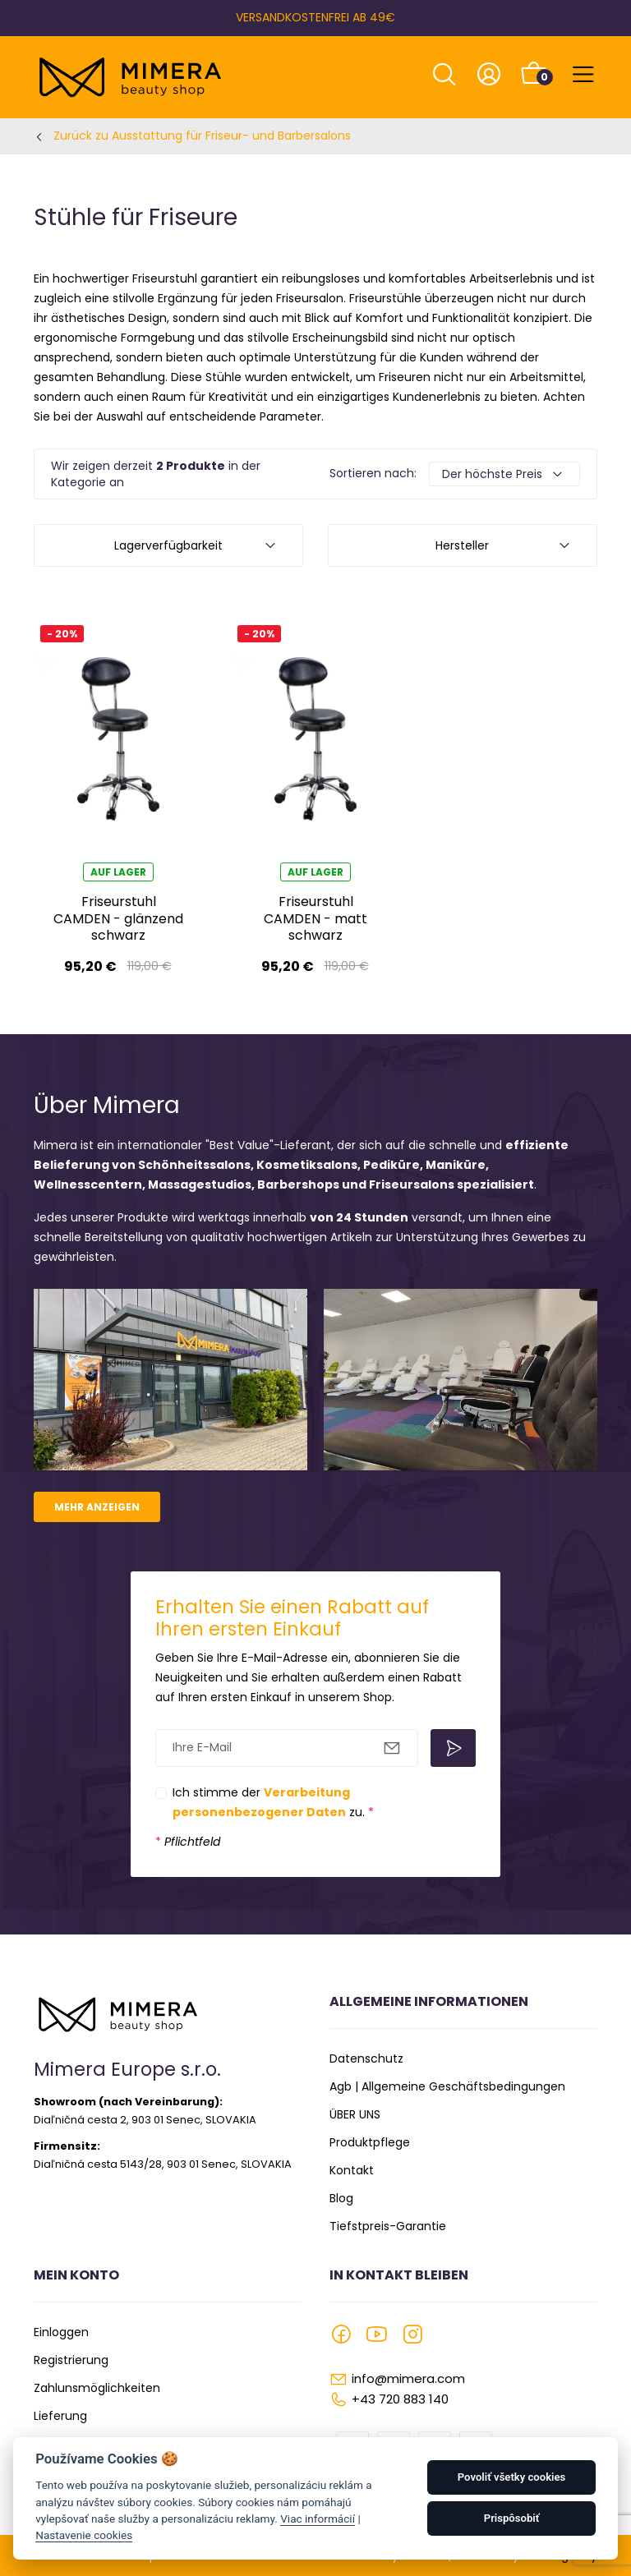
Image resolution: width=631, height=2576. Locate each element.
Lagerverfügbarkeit (168, 545)
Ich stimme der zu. (273, 1802)
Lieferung (60, 2416)
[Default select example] (504, 474)
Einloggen (61, 2332)
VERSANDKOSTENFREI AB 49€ (315, 17)
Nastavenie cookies (83, 2535)
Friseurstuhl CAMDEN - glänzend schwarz (118, 918)
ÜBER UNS (354, 2114)
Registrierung (71, 2360)
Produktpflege (369, 2142)
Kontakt (351, 2170)
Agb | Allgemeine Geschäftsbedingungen (447, 2086)
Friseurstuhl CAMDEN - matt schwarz (315, 918)
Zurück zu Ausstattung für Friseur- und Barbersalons (202, 135)
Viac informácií (317, 2518)
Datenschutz (366, 2058)
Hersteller (462, 545)
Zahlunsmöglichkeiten (97, 2388)
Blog (341, 2198)
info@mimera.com (408, 2378)
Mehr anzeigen (97, 1507)
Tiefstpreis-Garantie (387, 2226)
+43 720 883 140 (400, 2399)
